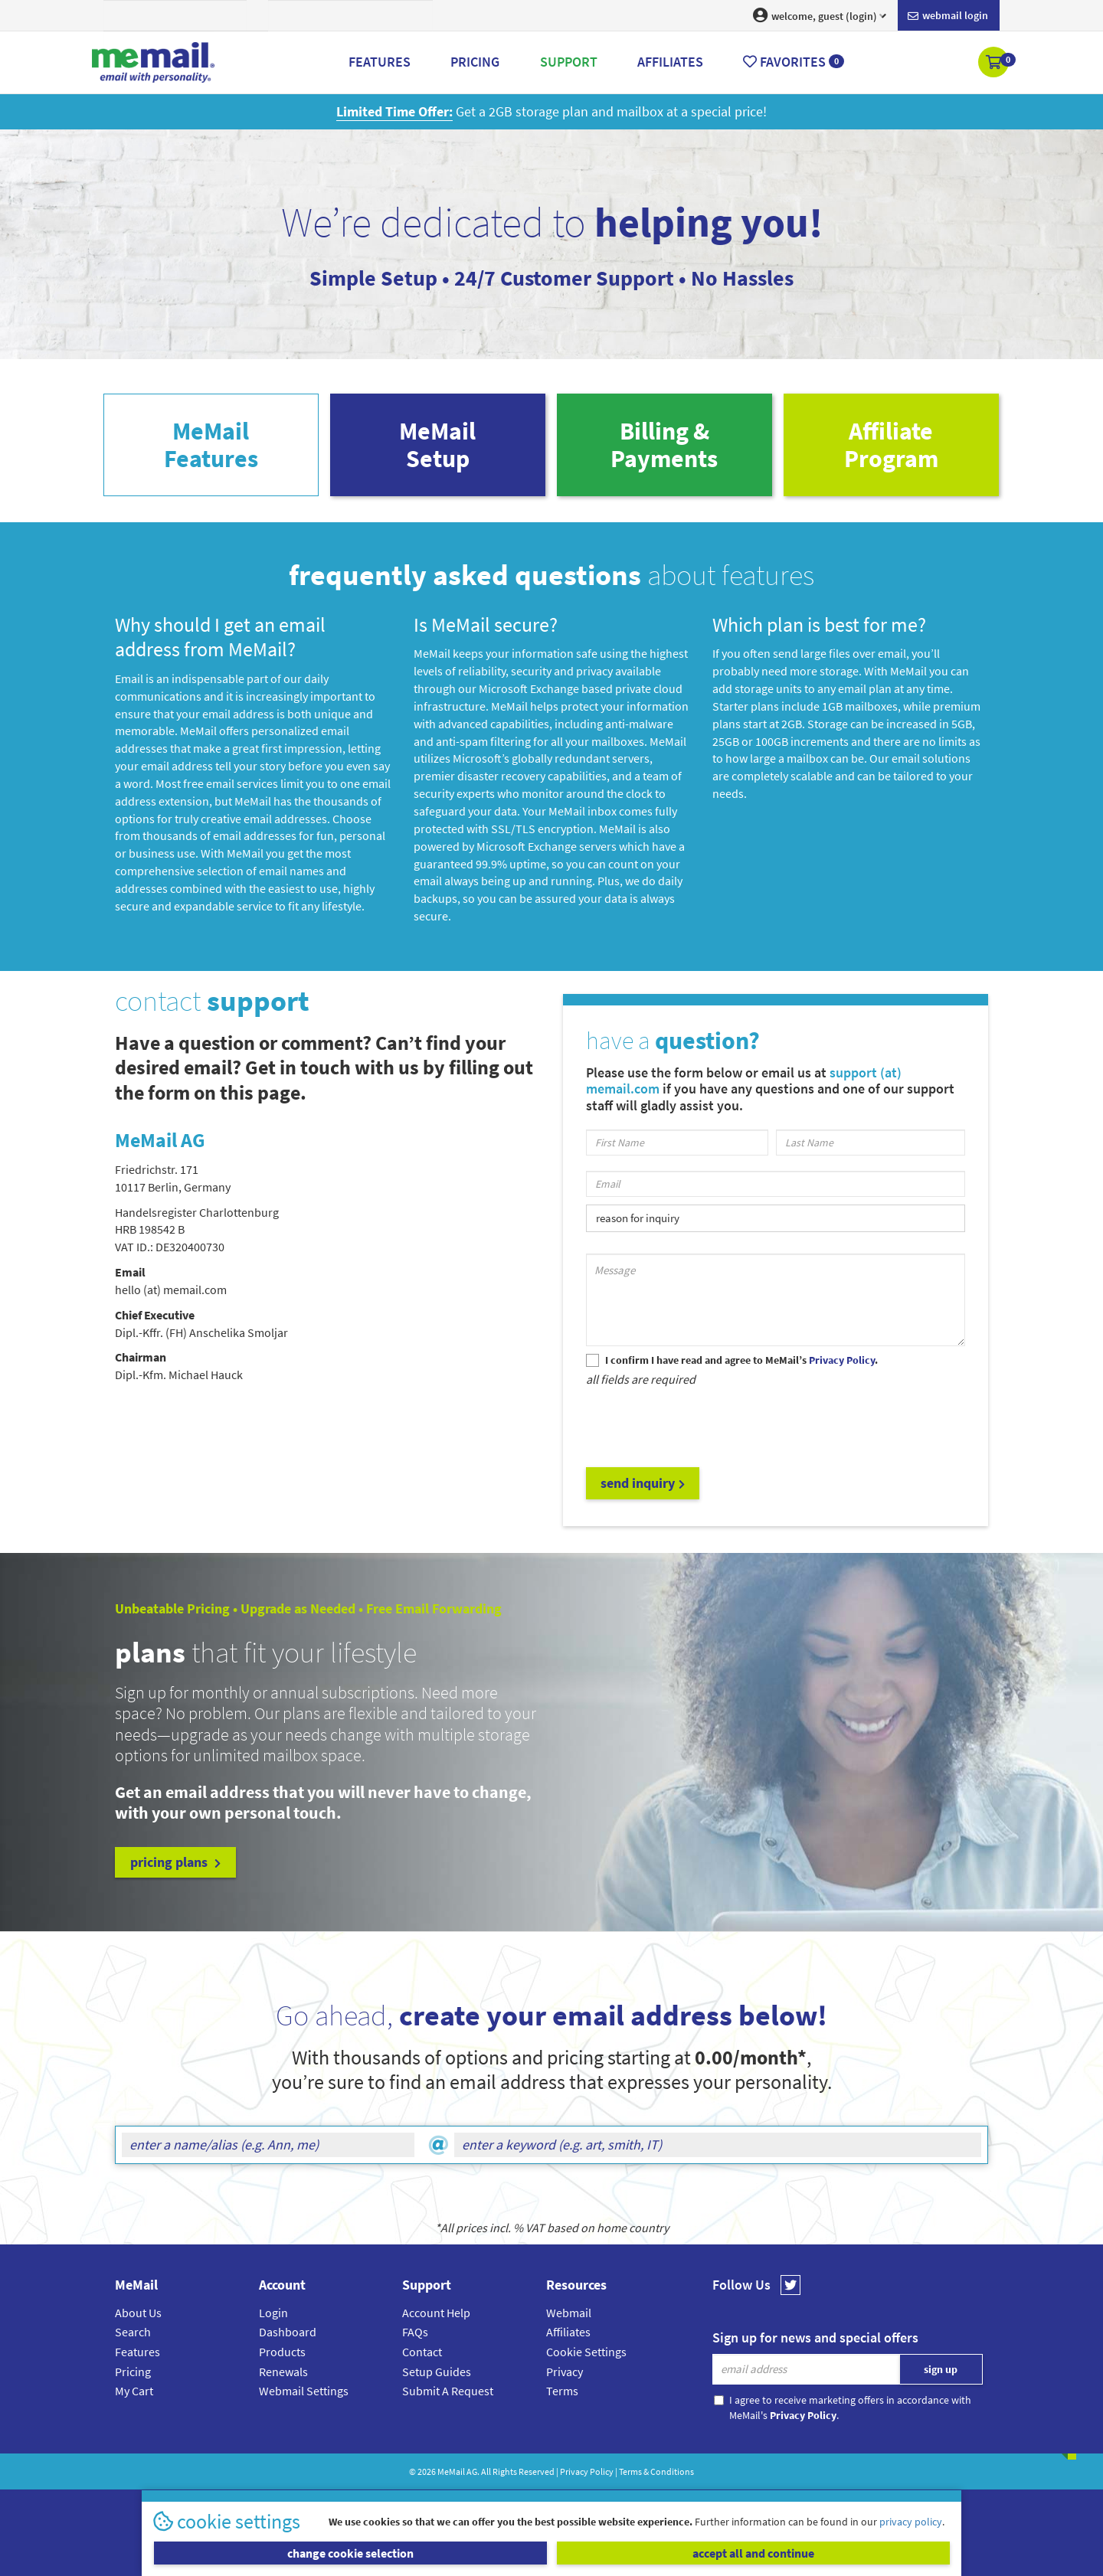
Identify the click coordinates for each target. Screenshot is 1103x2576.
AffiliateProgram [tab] (891, 445)
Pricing (133, 2371)
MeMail (451, 2471)
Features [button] (380, 61)
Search (133, 2331)
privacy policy (910, 2522)
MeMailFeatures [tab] (211, 445)
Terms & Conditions (656, 2471)
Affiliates (568, 2331)
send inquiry (643, 1483)
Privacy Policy (587, 2471)
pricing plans (175, 1862)
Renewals (283, 2371)
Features (137, 2351)
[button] (994, 63)
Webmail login (948, 16)
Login (273, 2312)
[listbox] (775, 1218)
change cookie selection (350, 2553)
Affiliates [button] (670, 61)
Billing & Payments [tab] (664, 445)
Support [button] (568, 61)
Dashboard (287, 2331)
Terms (562, 2390)
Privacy (564, 2371)
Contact (422, 2351)
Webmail (568, 2312)
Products (282, 2351)
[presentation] (702, 1426)
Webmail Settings (304, 2390)
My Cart (134, 2390)
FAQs (415, 2331)
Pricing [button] (474, 61)
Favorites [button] (793, 61)
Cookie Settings (586, 2351)
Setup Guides (436, 2371)
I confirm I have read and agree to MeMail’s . (741, 1360)
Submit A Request (447, 2390)
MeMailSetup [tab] (437, 445)
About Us (138, 2312)
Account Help (436, 2312)
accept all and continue (753, 2553)
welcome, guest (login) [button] (819, 15)
